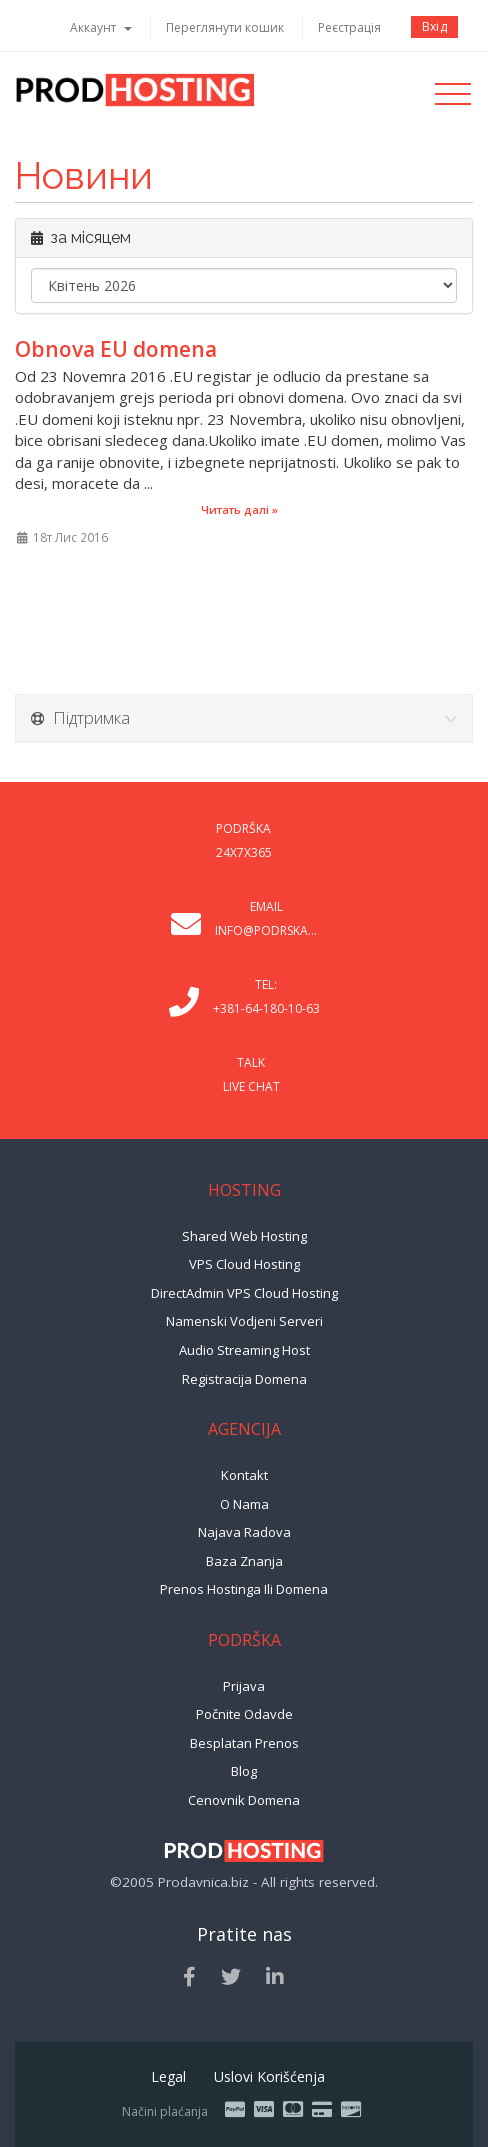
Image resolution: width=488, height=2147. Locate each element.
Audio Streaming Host (244, 1350)
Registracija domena (244, 1379)
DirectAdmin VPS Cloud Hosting (244, 1293)
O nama (244, 1504)
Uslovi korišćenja (269, 2076)
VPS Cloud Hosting (244, 1264)
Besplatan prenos (244, 1743)
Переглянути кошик (225, 27)
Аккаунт (101, 27)
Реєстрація (349, 27)
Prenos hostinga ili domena (244, 1589)
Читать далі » (239, 509)
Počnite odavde (244, 1714)
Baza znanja (244, 1561)
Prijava (244, 1686)
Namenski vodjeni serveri (244, 1321)
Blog (244, 1771)
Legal (168, 2076)
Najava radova (244, 1532)
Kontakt (244, 1475)
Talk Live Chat (251, 1074)
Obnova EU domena (116, 349)
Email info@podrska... (266, 918)
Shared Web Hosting (244, 1236)
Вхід (434, 26)
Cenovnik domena (244, 1800)
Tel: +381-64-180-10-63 (266, 996)
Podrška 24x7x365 (244, 840)
